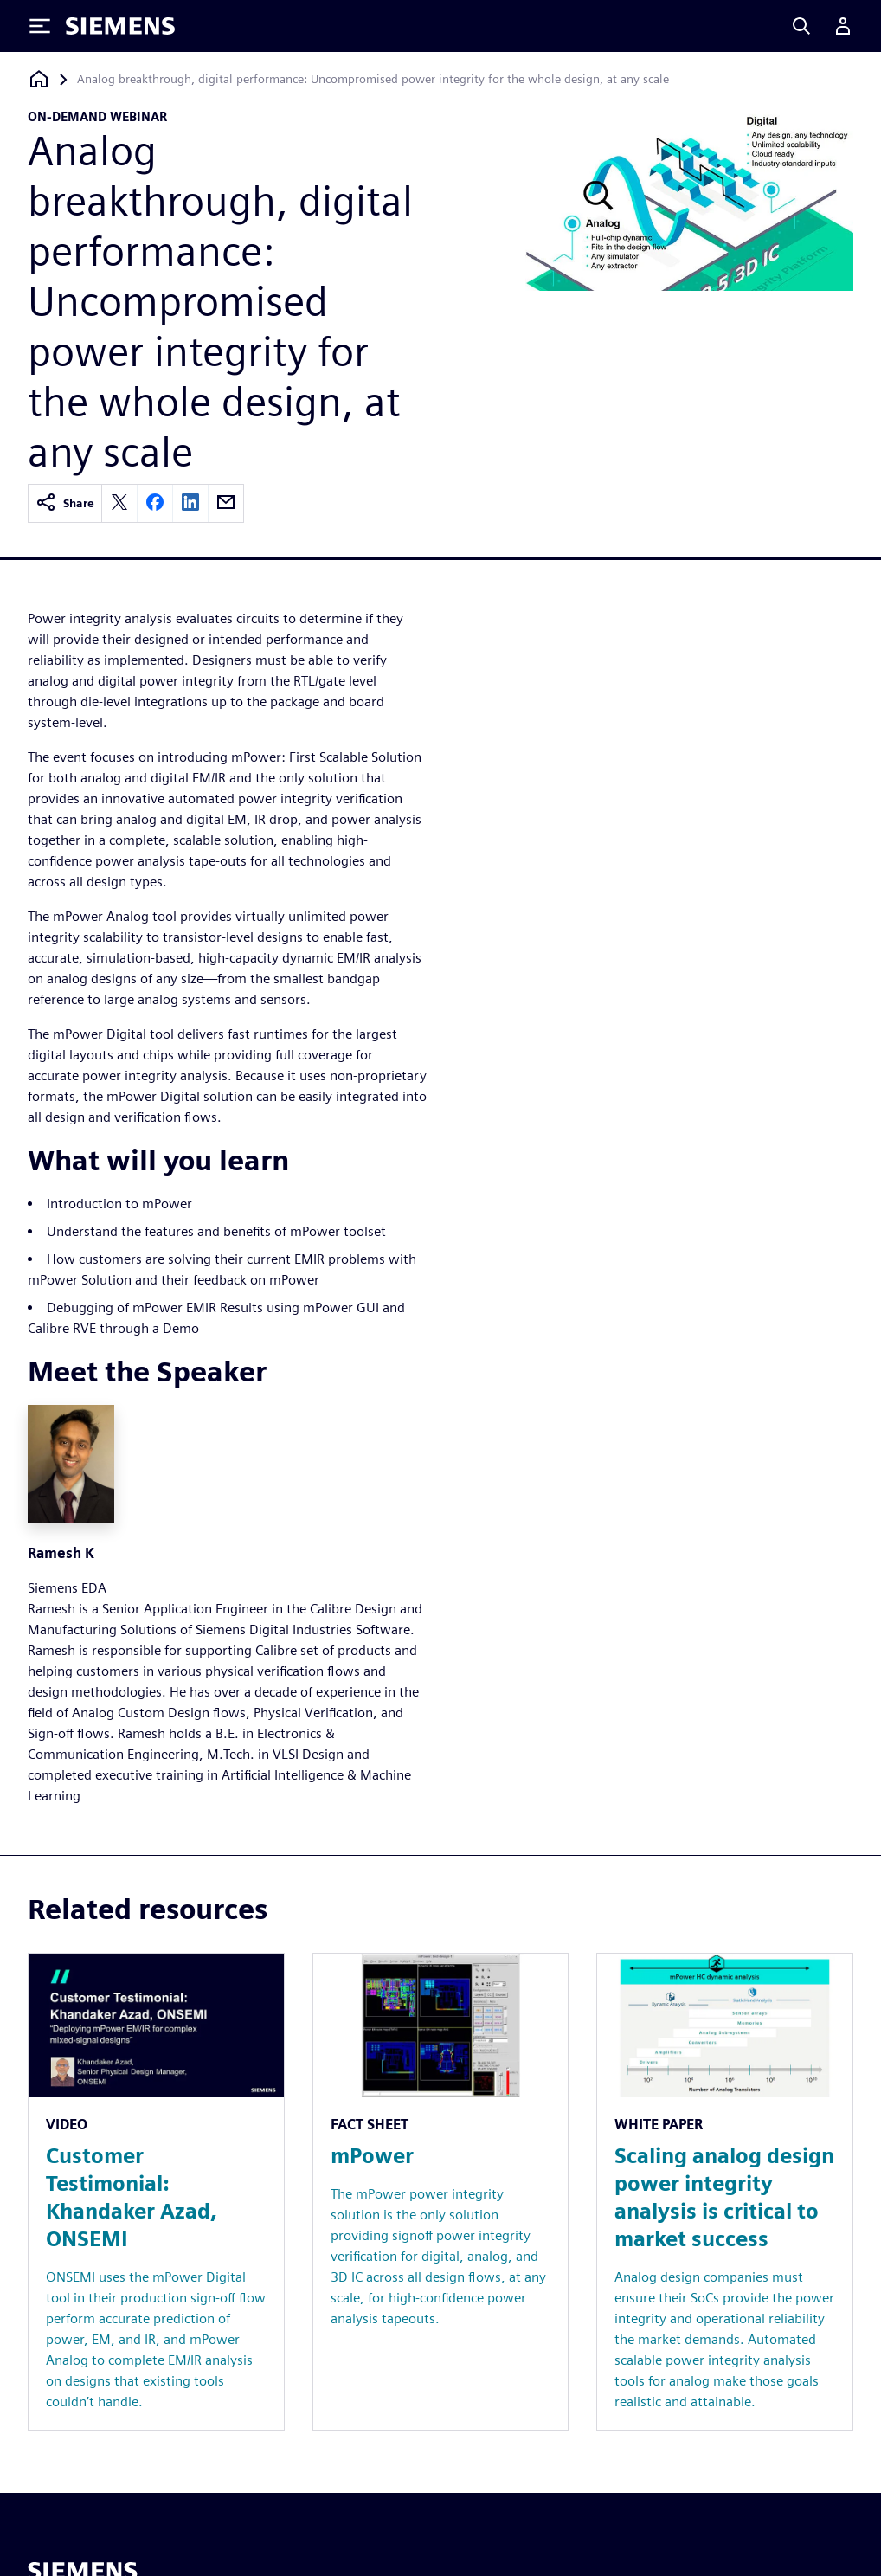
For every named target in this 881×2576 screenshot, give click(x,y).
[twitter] (119, 503)
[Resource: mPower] (440, 2192)
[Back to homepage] (39, 79)
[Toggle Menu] (40, 26)
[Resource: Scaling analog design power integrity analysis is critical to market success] (724, 2192)
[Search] (801, 26)
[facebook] (155, 503)
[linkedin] (190, 503)
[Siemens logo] (120, 26)
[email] (226, 503)
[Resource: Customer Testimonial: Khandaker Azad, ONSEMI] (156, 2192)
